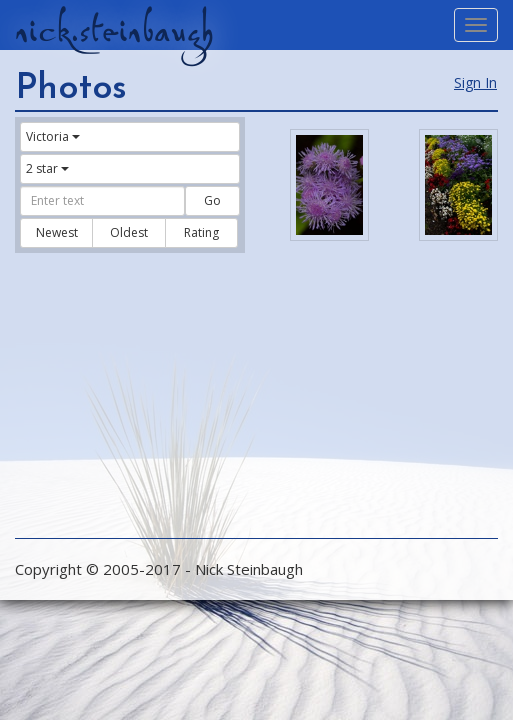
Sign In (475, 82)
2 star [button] (47, 168)
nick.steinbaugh (114, 31)
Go (212, 200)
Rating (201, 232)
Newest (57, 232)
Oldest (129, 232)
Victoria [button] (53, 136)
